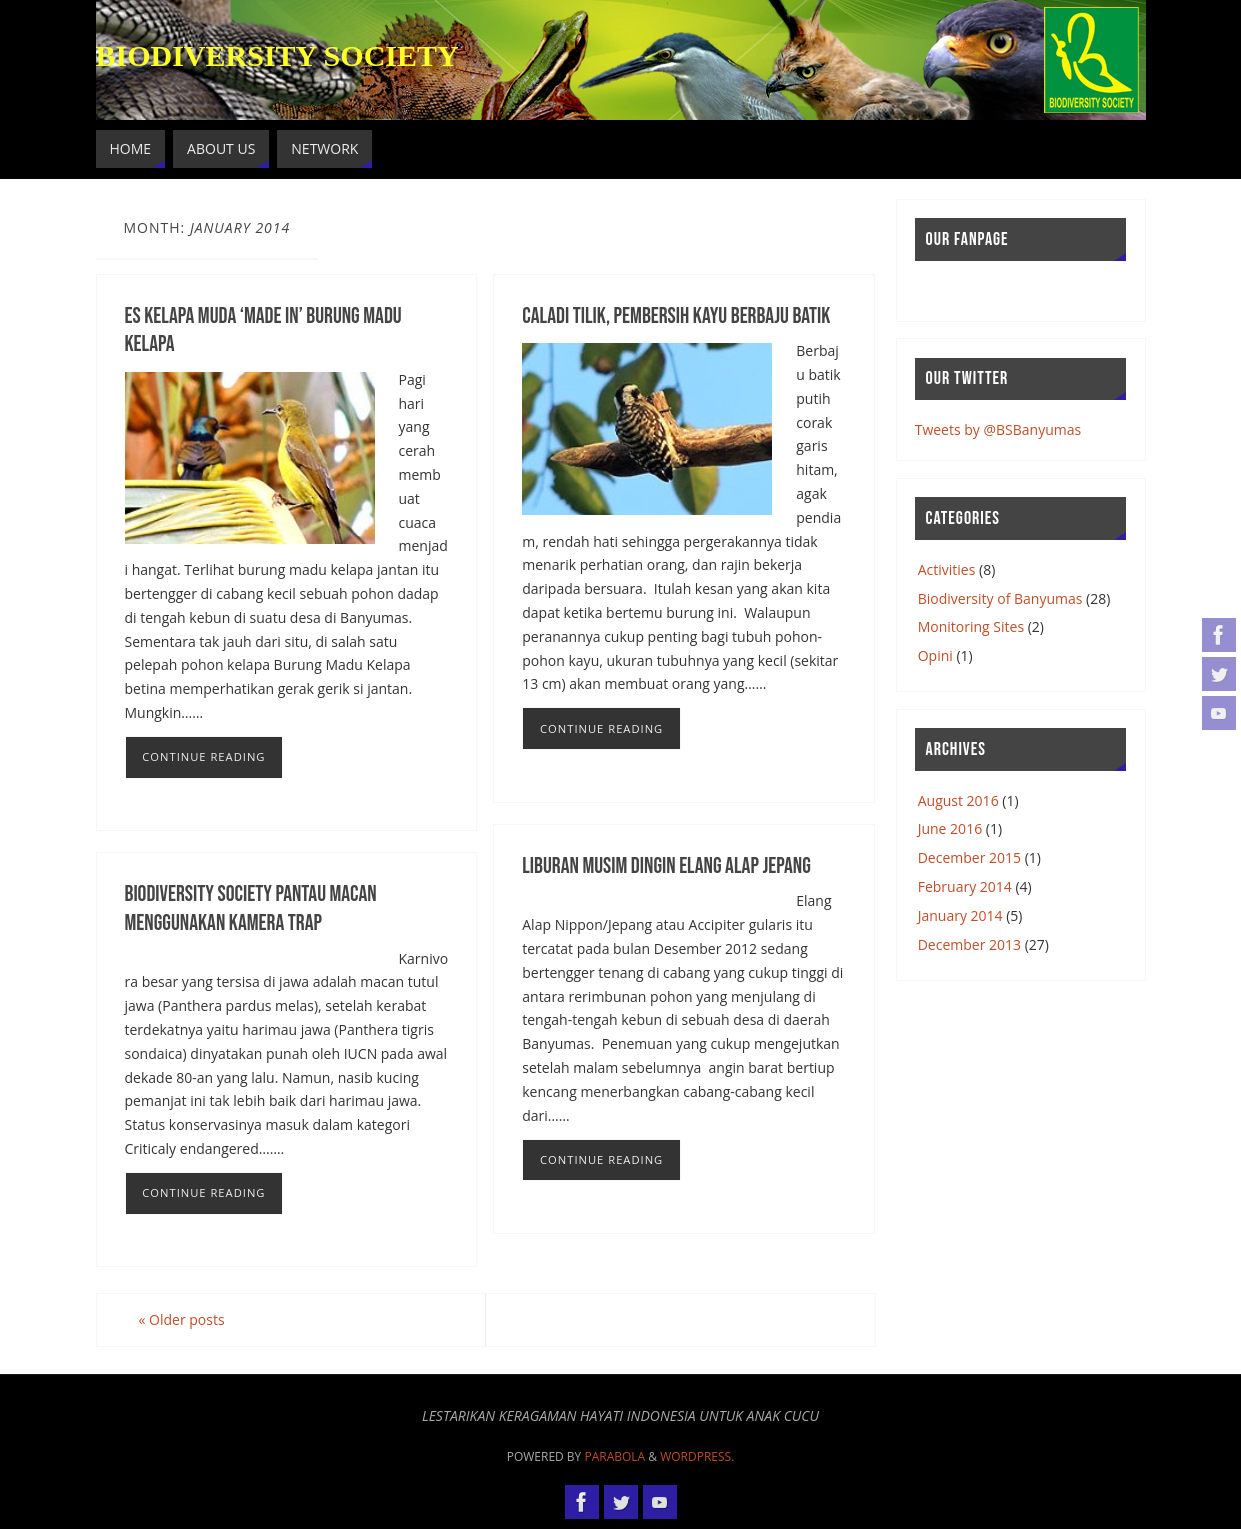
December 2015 (969, 857)
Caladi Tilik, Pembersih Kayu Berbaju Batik (676, 316)
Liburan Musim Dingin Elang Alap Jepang (666, 866)
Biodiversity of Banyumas (1000, 598)
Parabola (614, 1456)
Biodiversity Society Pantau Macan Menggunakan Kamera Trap (251, 909)
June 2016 (950, 828)
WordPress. (697, 1456)
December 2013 (969, 944)
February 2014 (965, 886)
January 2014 (960, 915)
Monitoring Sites (971, 626)
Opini (935, 655)
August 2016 (958, 800)
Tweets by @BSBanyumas (998, 429)
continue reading (203, 756)
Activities (947, 569)
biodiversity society (277, 56)
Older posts (182, 1319)
